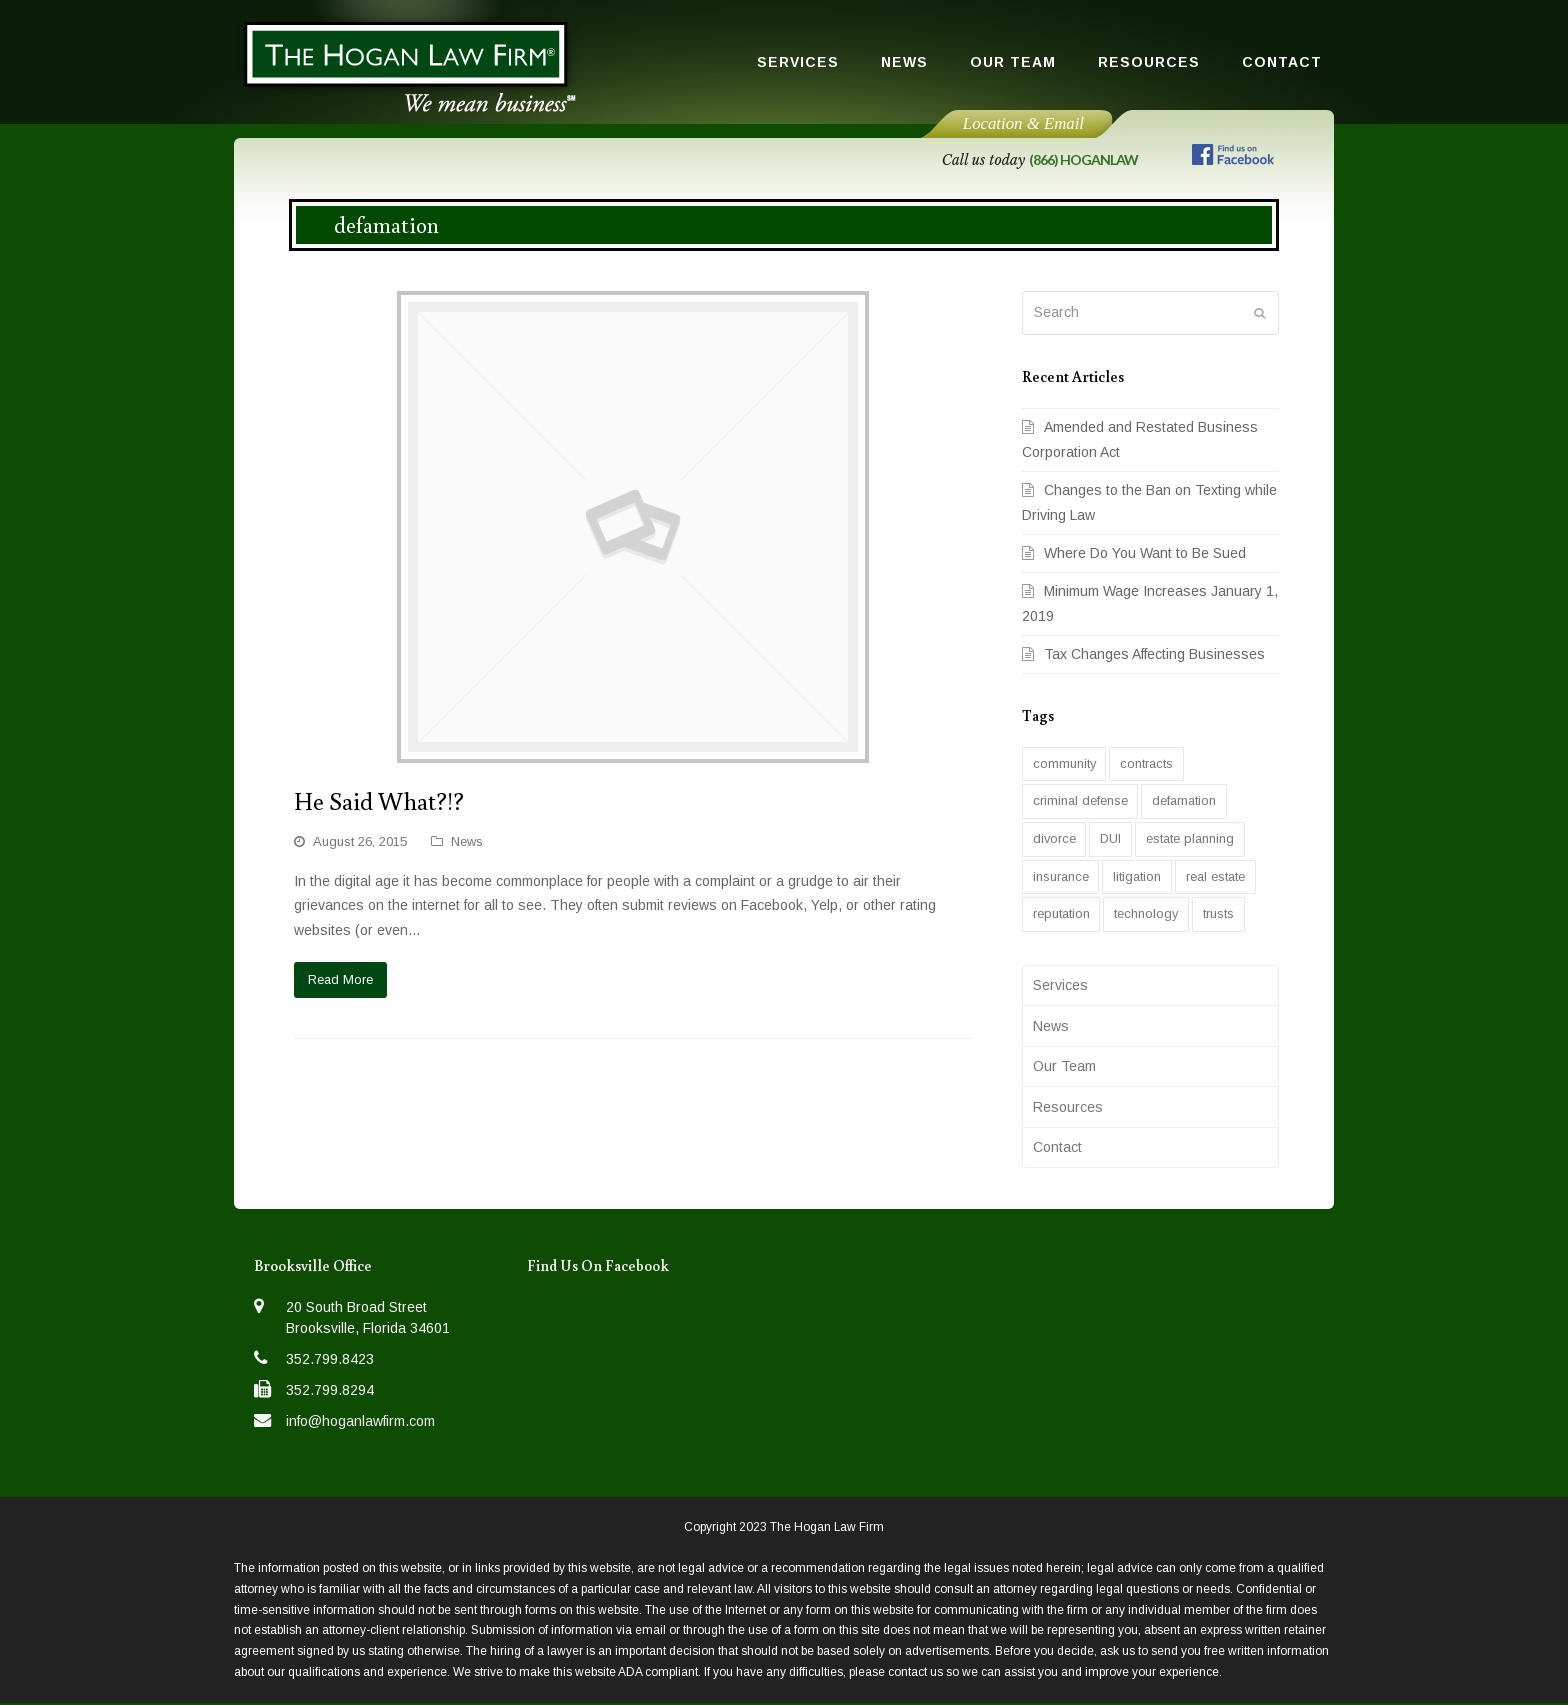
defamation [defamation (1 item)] (1184, 800)
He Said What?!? (379, 801)
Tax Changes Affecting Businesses (1154, 654)
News (467, 841)
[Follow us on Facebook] (1233, 158)
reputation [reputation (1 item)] (1061, 913)
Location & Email (1023, 123)
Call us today (1040, 160)
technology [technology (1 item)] (1146, 913)
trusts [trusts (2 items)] (1218, 913)
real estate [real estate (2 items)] (1215, 876)
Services (1060, 985)
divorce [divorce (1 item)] (1054, 838)
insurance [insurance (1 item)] (1061, 876)
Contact (1057, 1147)
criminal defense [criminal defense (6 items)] (1080, 800)
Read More (340, 979)
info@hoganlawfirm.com (360, 1421)
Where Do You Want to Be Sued (1145, 553)
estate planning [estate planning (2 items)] (1190, 838)
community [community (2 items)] (1064, 763)
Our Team (1064, 1066)
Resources (1068, 1107)
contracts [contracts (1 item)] (1146, 763)
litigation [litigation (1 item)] (1137, 876)
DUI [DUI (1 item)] (1110, 838)
